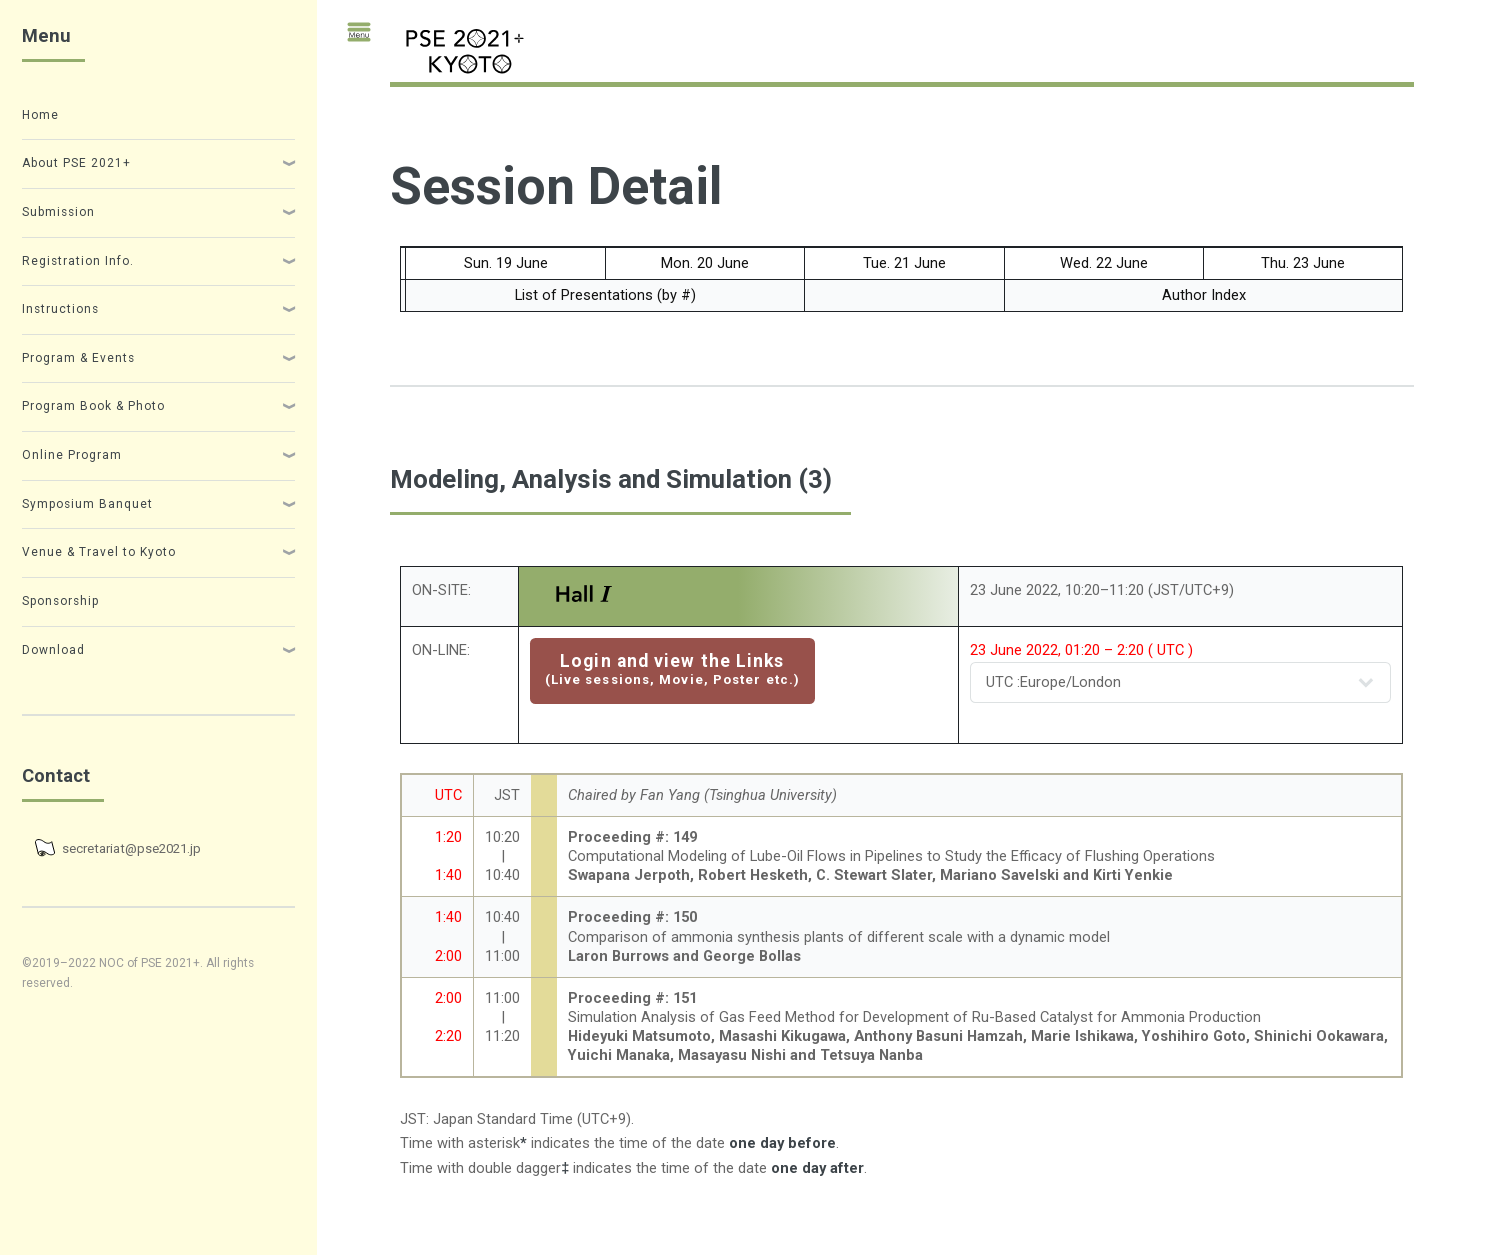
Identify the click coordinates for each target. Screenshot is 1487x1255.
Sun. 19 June (506, 263)
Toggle (350, 41)
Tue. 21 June (904, 263)
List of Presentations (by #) (605, 295)
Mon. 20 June (705, 263)
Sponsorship (60, 601)
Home (40, 115)
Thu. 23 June (1303, 263)
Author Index (1204, 295)
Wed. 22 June (1104, 263)
